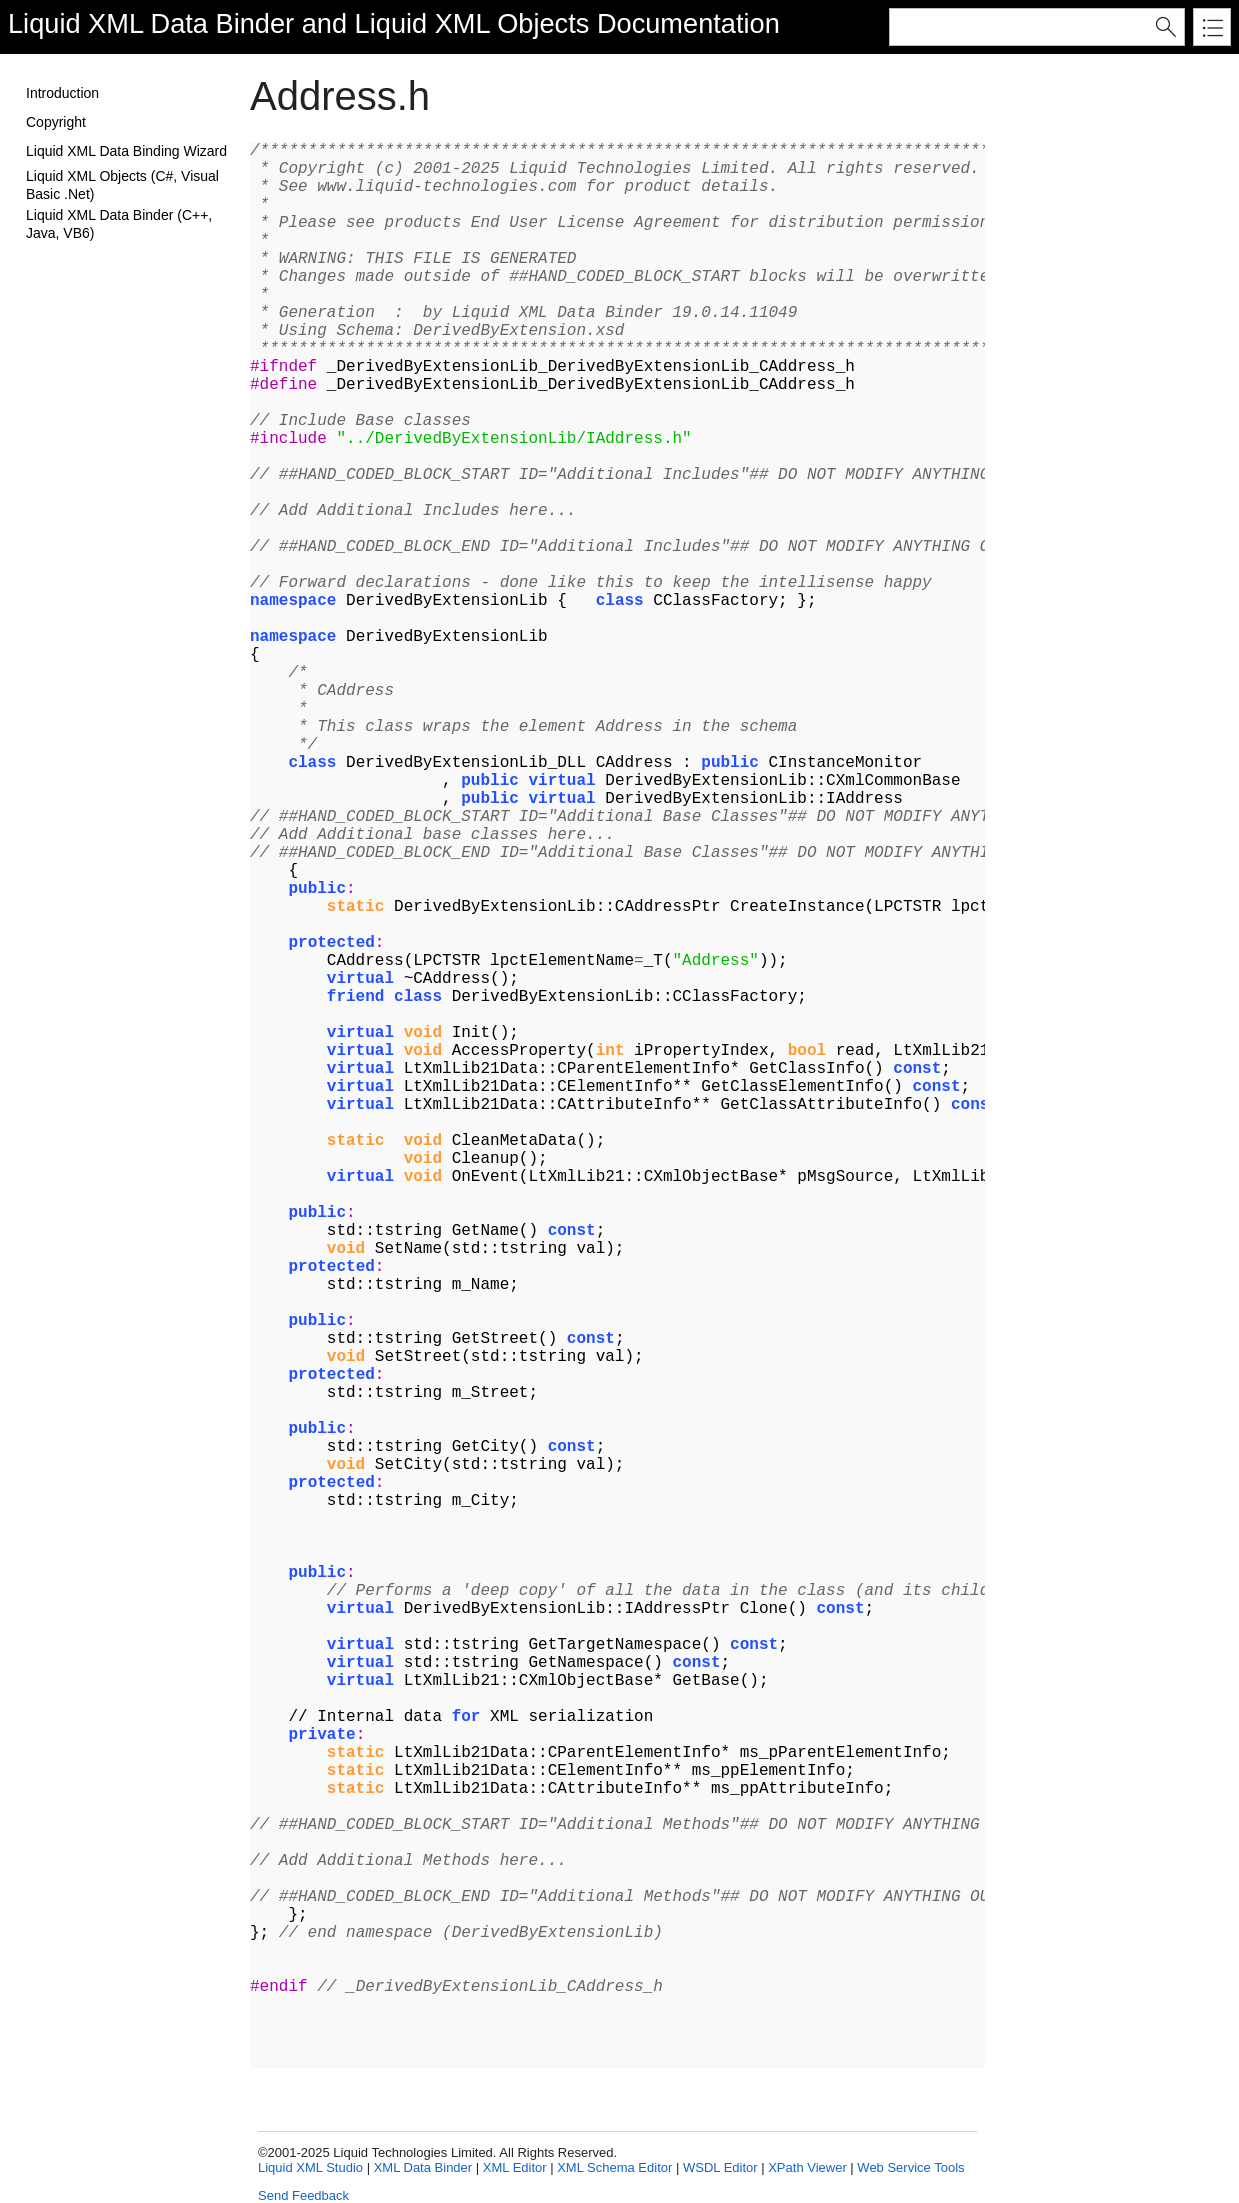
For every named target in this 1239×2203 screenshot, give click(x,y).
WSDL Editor (720, 2167)
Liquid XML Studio (310, 2167)
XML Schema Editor (614, 2167)
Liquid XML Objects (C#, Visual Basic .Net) (122, 185)
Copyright (56, 122)
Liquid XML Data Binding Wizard (126, 151)
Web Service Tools (910, 2167)
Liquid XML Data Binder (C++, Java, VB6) (119, 224)
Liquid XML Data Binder (151, 23)
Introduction (62, 93)
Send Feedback (303, 2195)
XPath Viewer (807, 2167)
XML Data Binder (423, 2167)
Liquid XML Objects (472, 23)
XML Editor (515, 2167)
